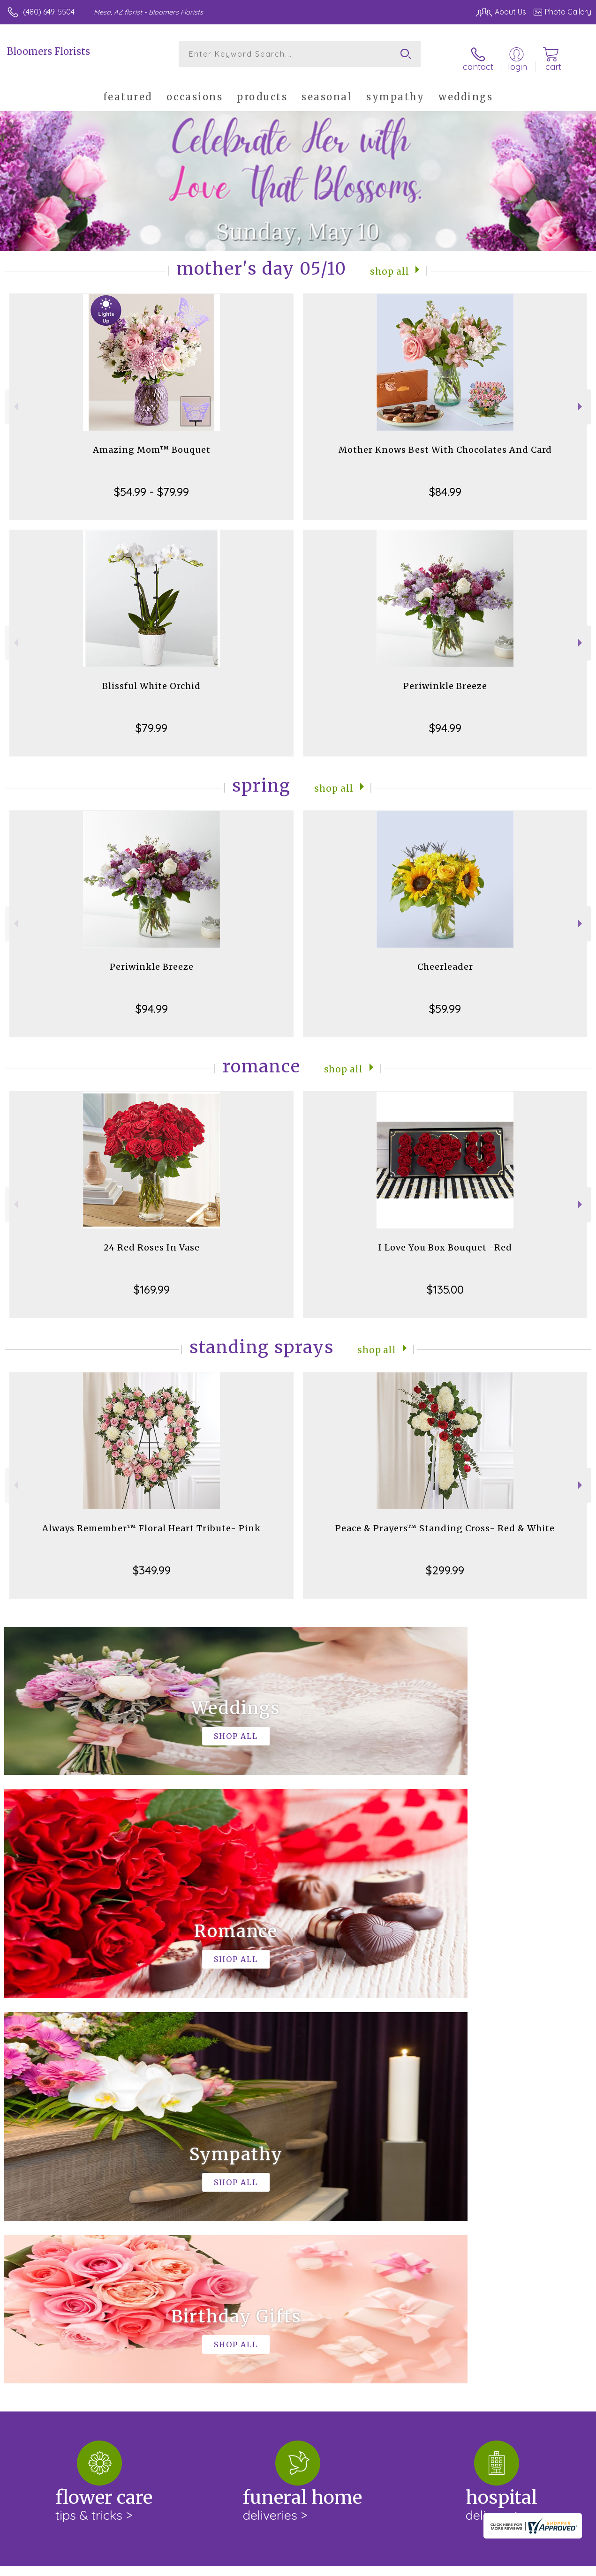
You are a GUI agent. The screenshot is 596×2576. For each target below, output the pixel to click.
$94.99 (445, 720)
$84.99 (445, 484)
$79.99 (151, 720)
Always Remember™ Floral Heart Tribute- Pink (151, 1520)
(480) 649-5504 (49, 11)
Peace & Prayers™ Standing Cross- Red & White (445, 1520)
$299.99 (445, 1563)
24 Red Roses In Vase (152, 1240)
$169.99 (152, 1282)
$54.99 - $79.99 (151, 484)
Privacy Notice (431, 2566)
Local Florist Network (499, 2566)
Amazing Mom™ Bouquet (152, 442)
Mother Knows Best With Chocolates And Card (445, 442)
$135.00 (445, 1282)
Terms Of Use (376, 2566)
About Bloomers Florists (53, 2192)
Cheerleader (445, 959)
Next (581, 399)
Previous (15, 399)
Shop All (389, 263)
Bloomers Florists (48, 51)
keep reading (27, 2228)
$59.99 (445, 1001)
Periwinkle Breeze (445, 678)
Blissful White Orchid (151, 678)
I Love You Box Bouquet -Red (445, 1240)
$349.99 (152, 1563)
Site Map (556, 2566)
